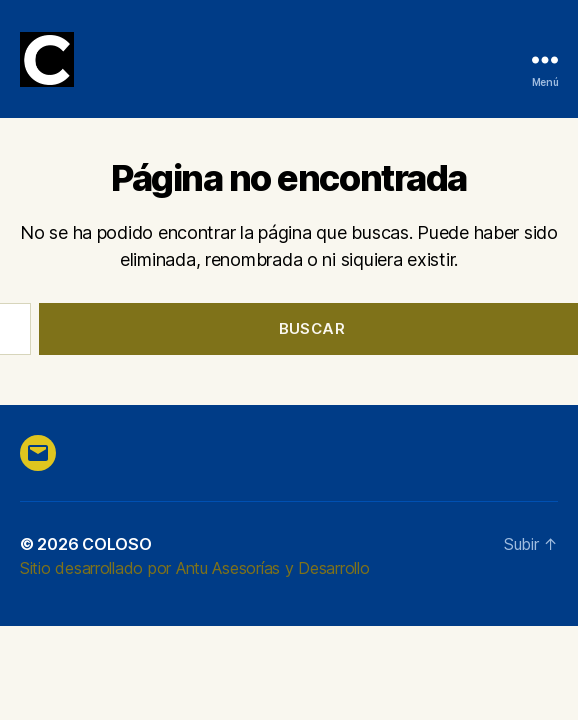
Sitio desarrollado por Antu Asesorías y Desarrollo (195, 568)
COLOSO (116, 544)
